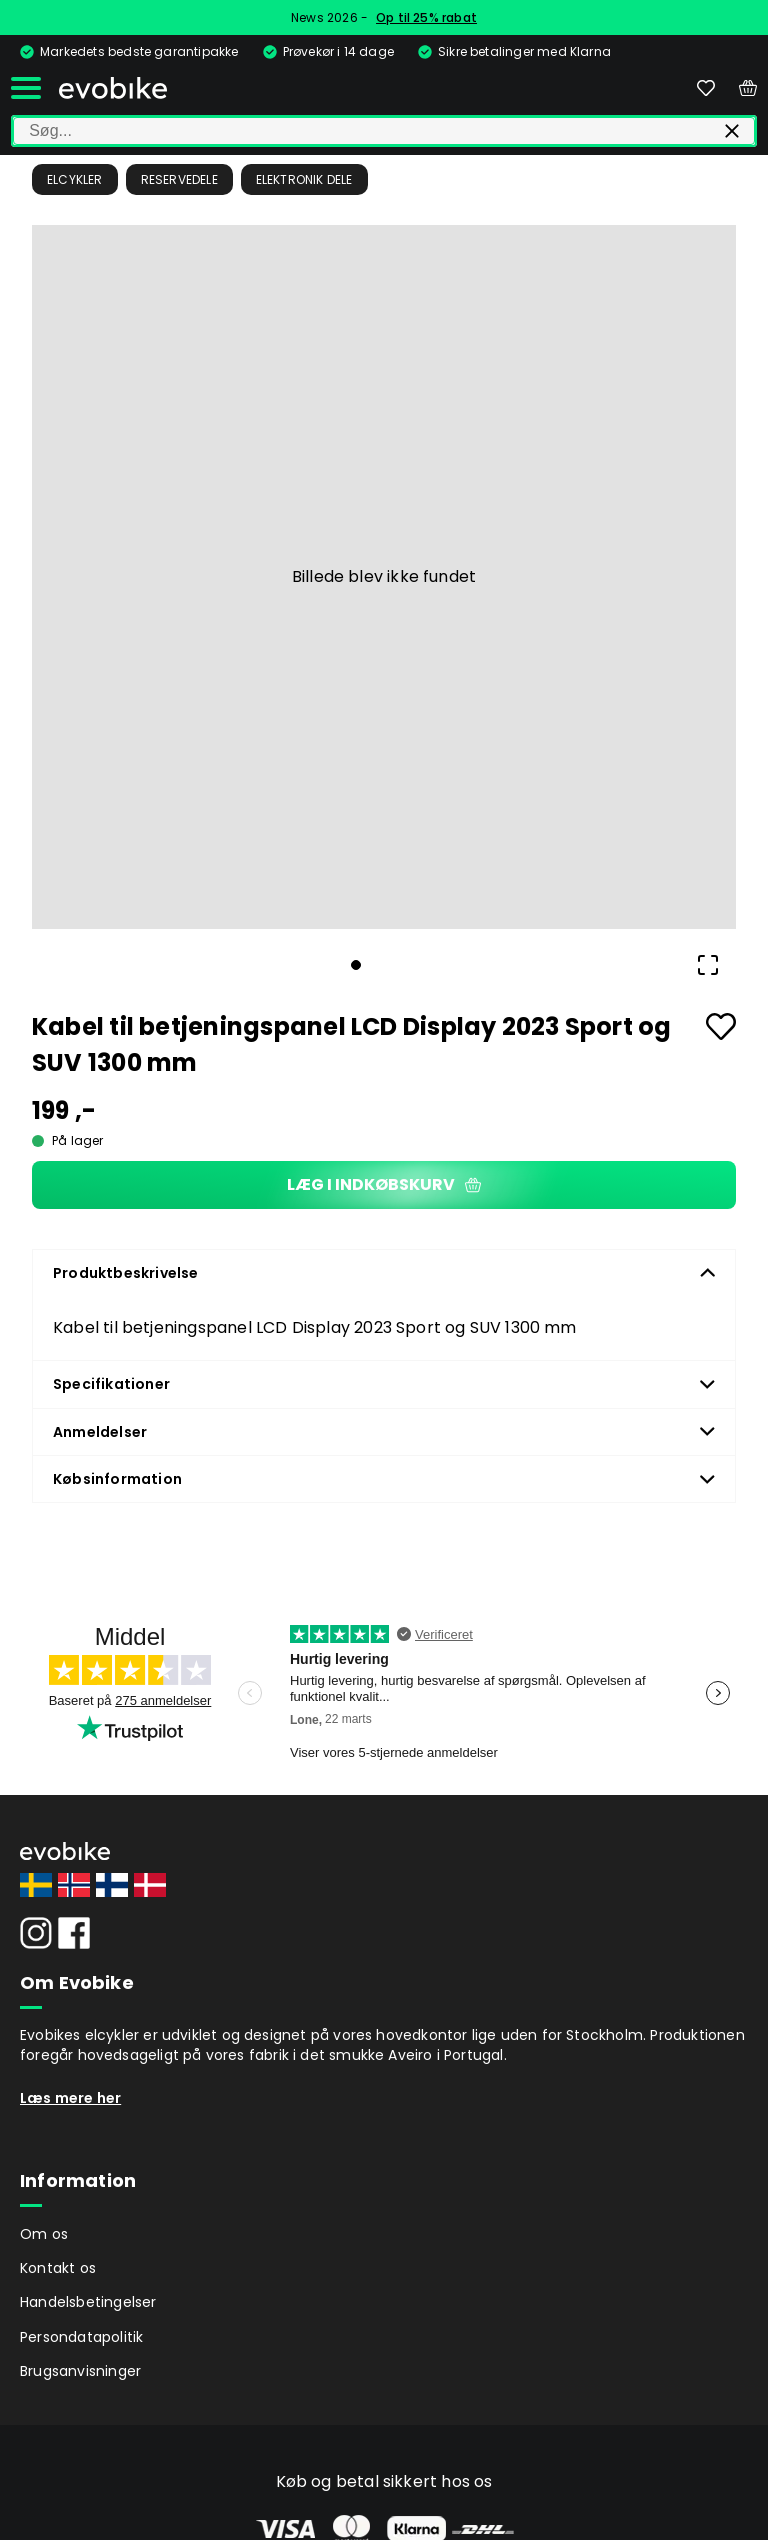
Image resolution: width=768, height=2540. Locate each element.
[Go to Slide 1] (356, 965)
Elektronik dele (304, 179)
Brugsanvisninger (80, 2371)
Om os (44, 2234)
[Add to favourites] (721, 1026)
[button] (384, 577)
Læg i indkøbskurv (384, 1184)
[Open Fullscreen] (708, 965)
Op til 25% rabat (426, 17)
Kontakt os (58, 2268)
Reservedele (179, 179)
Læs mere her (70, 2098)
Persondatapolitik (81, 2337)
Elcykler (75, 179)
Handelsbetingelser (88, 2302)
